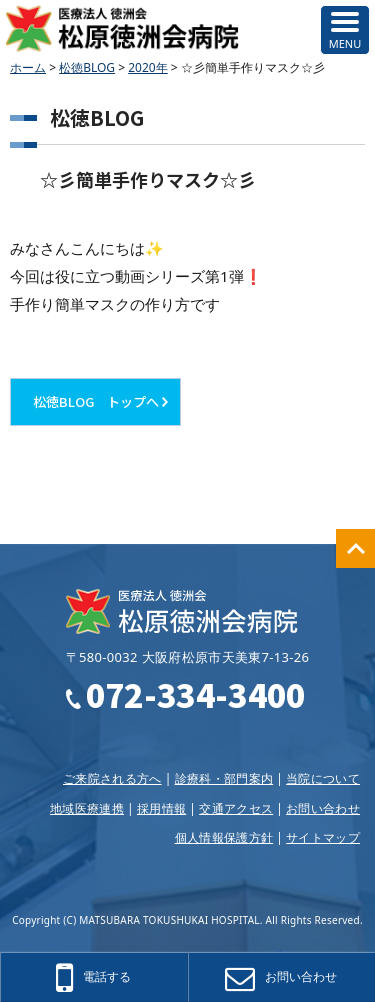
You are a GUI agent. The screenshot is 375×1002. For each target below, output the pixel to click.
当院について (323, 778)
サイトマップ (323, 837)
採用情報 (161, 808)
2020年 (147, 67)
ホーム (28, 67)
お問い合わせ (323, 808)
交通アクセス (236, 808)
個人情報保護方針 (224, 837)
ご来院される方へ (112, 778)
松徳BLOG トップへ (96, 401)
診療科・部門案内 (224, 778)
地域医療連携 (87, 808)
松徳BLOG (87, 67)
